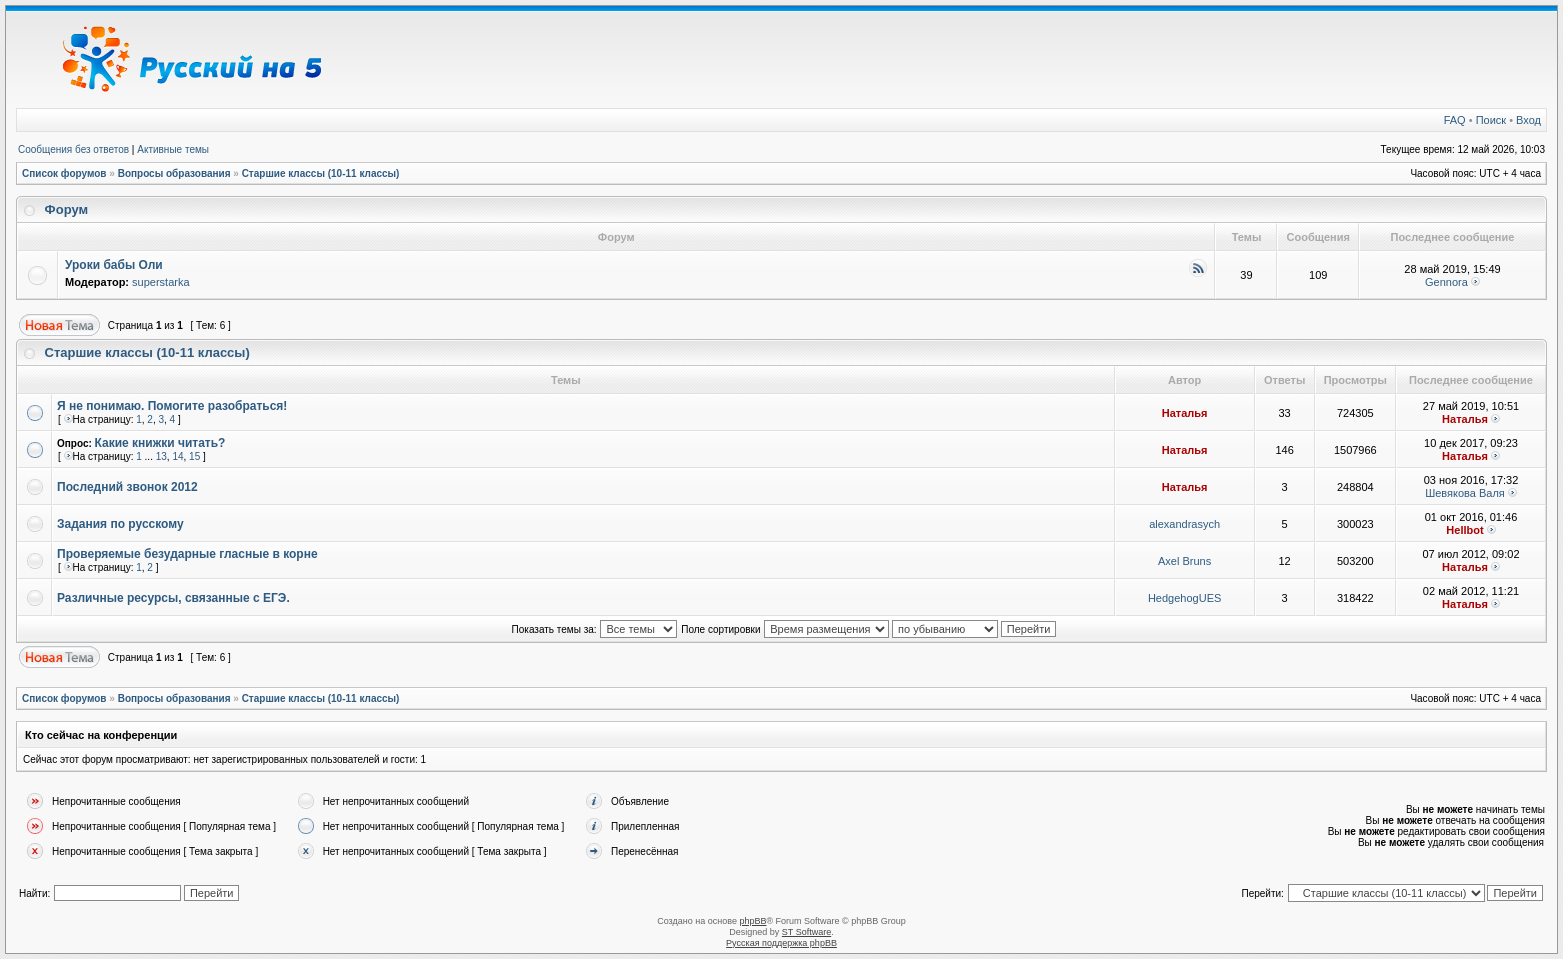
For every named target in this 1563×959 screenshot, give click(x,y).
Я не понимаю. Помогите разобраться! (172, 406)
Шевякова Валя (1465, 493)
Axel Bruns (1184, 561)
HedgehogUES (1184, 598)
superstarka (160, 282)
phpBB (752, 921)
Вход (1528, 120)
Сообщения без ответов (73, 149)
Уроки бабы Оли (114, 265)
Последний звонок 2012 (127, 487)
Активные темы (173, 149)
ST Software (806, 932)
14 (177, 456)
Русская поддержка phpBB (781, 943)
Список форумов (64, 173)
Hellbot (1464, 530)
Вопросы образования (174, 173)
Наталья (1185, 413)
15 (194, 456)
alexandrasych (1184, 524)
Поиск (1491, 120)
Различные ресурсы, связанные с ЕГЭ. (173, 598)
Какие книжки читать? (160, 443)
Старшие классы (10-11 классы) (321, 173)
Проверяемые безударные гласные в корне (187, 554)
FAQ (1455, 120)
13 (161, 456)
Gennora (1446, 282)
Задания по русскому (120, 524)
